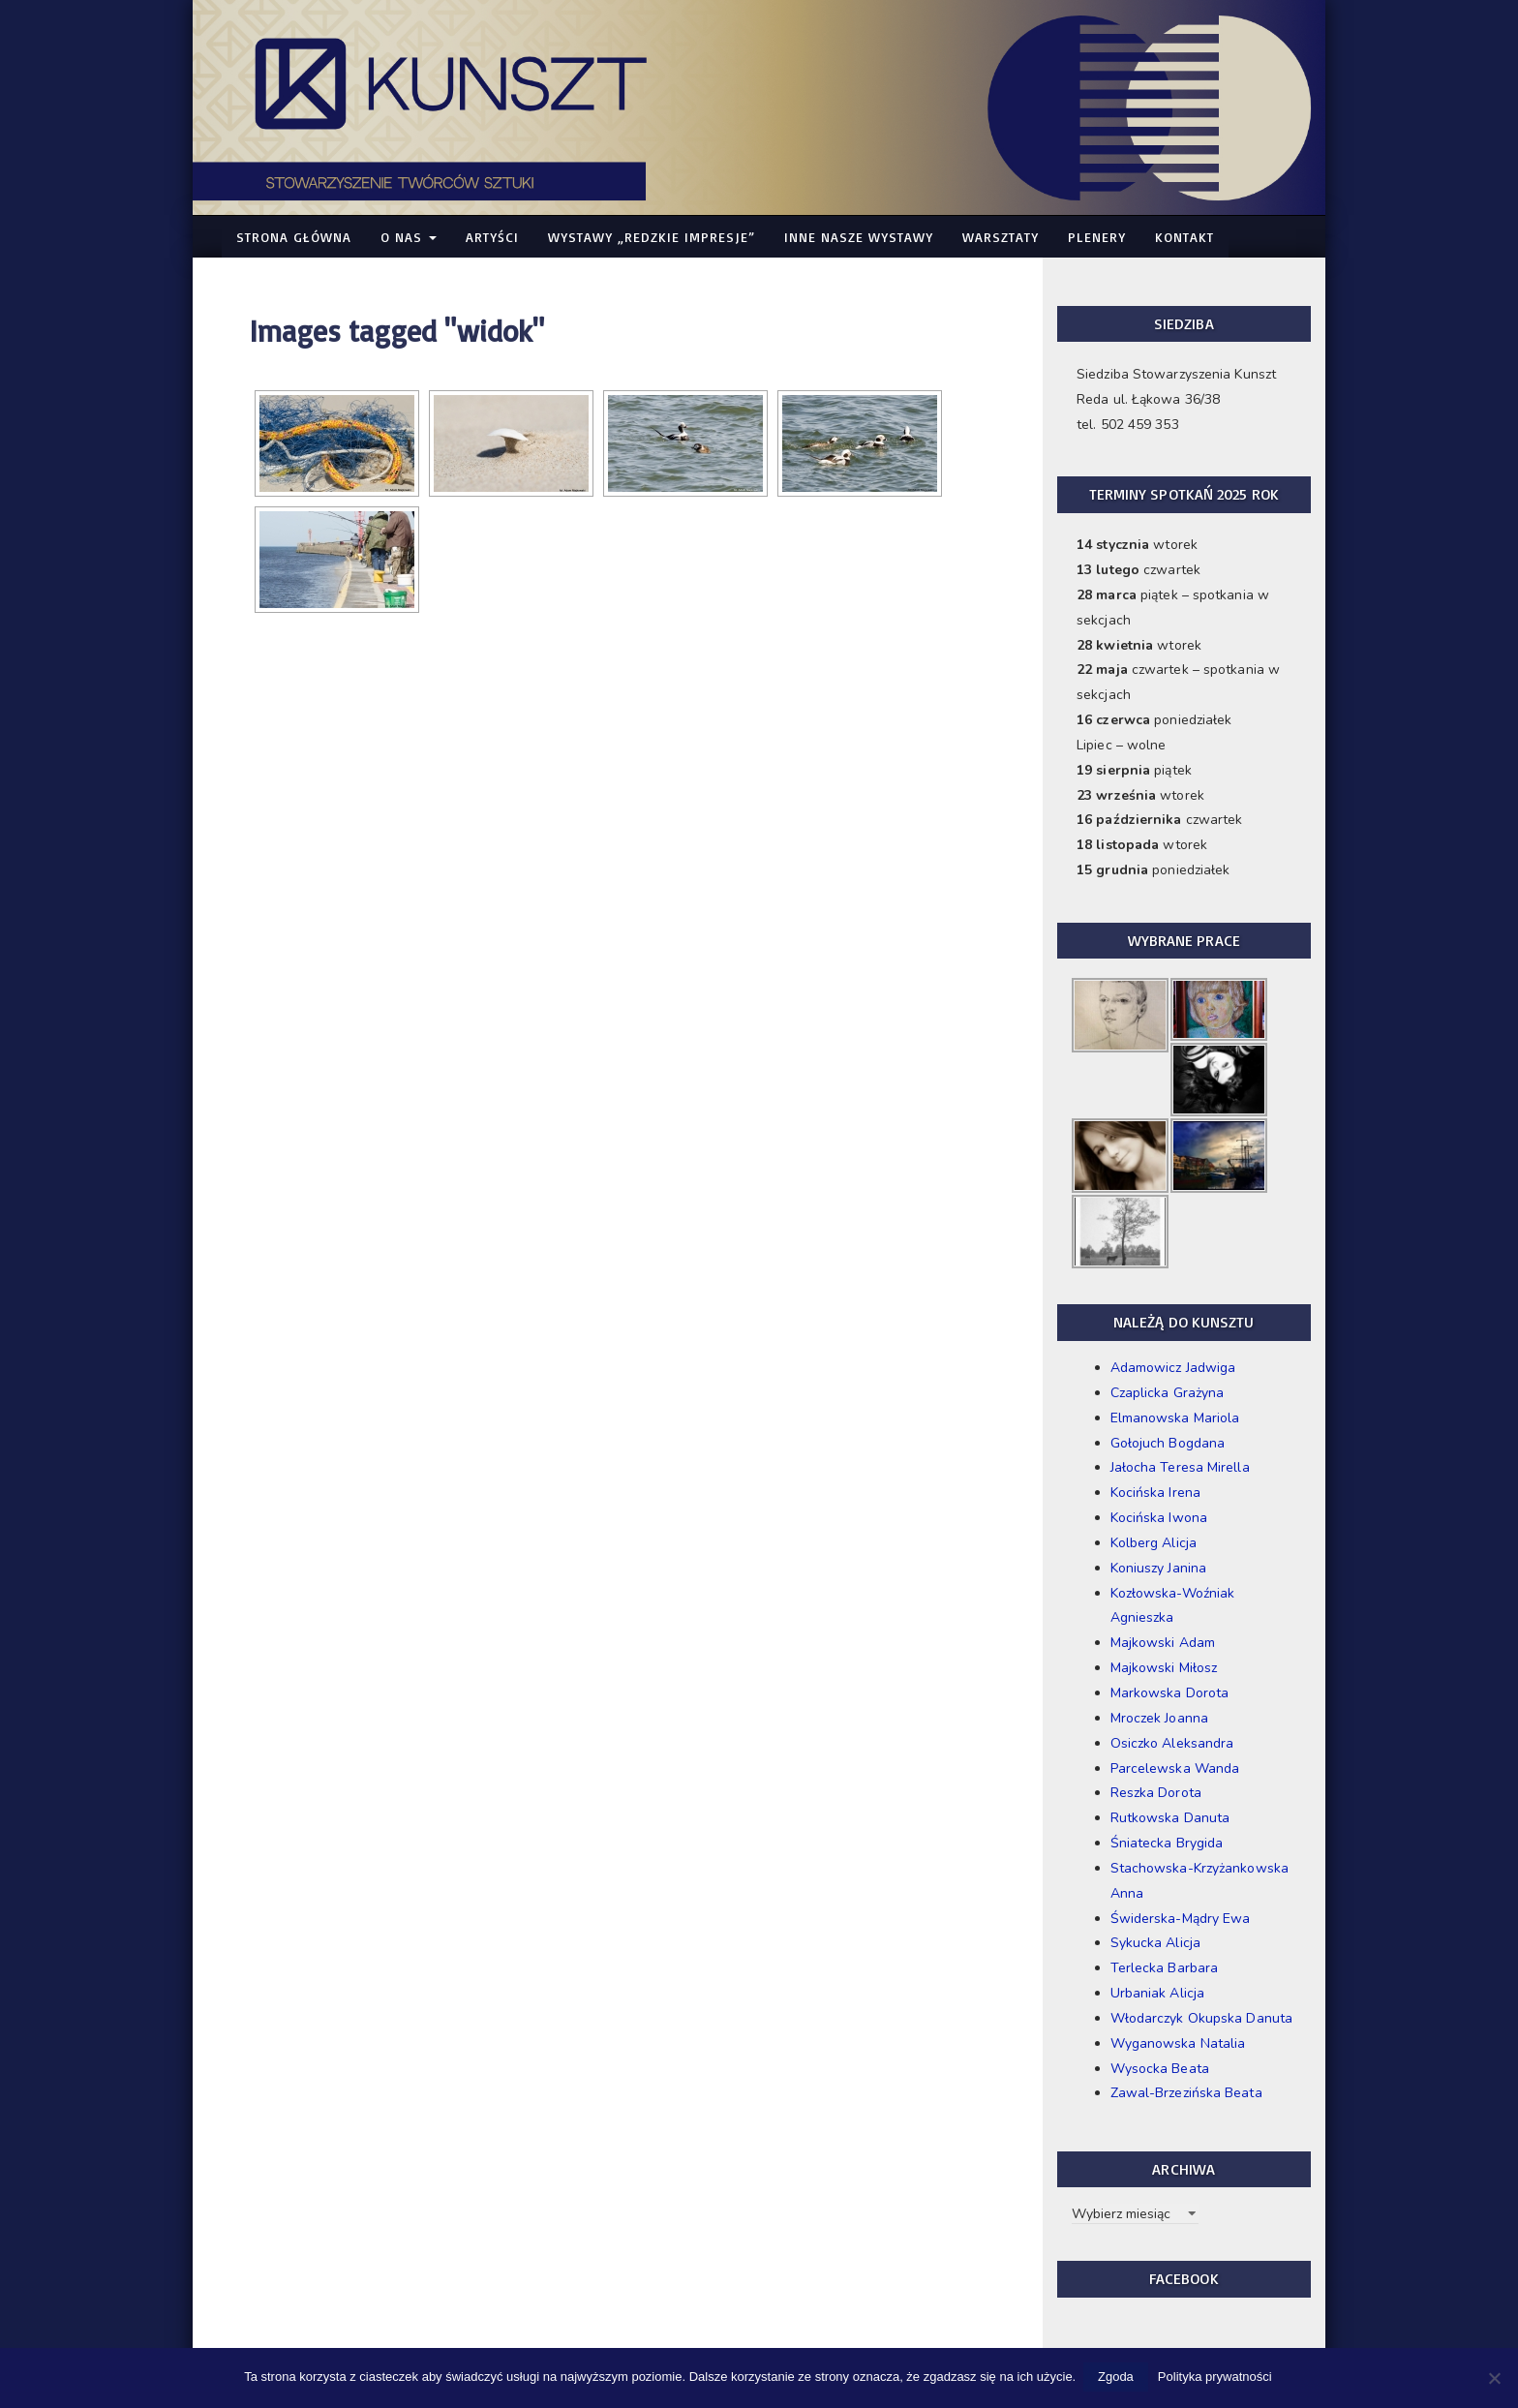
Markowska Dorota (1170, 1693)
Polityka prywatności (1217, 2377)
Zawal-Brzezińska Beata (1186, 2093)
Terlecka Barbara (1164, 1968)
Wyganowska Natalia (1178, 2043)
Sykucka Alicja (1155, 1943)
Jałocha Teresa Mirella (1180, 1467)
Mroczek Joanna (1159, 1718)
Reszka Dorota (1155, 1792)
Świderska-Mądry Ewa (1180, 1918)
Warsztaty (1000, 237)
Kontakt (1184, 237)
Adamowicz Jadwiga (1173, 1367)
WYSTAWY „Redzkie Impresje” (651, 237)
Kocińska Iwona (1158, 1518)
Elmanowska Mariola (1175, 1418)
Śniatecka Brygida (1167, 1843)
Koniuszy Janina (1158, 1568)
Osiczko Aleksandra (1172, 1743)
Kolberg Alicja (1153, 1543)
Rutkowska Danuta (1170, 1818)
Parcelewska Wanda (1175, 1768)
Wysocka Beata (1159, 2068)
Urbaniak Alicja (1157, 1993)
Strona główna (293, 237)
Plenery (1097, 237)
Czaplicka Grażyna (1167, 1393)
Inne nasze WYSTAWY (858, 237)
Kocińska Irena (1155, 1492)
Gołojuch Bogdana (1168, 1443)
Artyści (492, 237)
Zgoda (1118, 2377)
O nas (408, 237)
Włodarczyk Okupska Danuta (1201, 2018)
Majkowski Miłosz (1164, 1668)
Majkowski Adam (1162, 1642)
